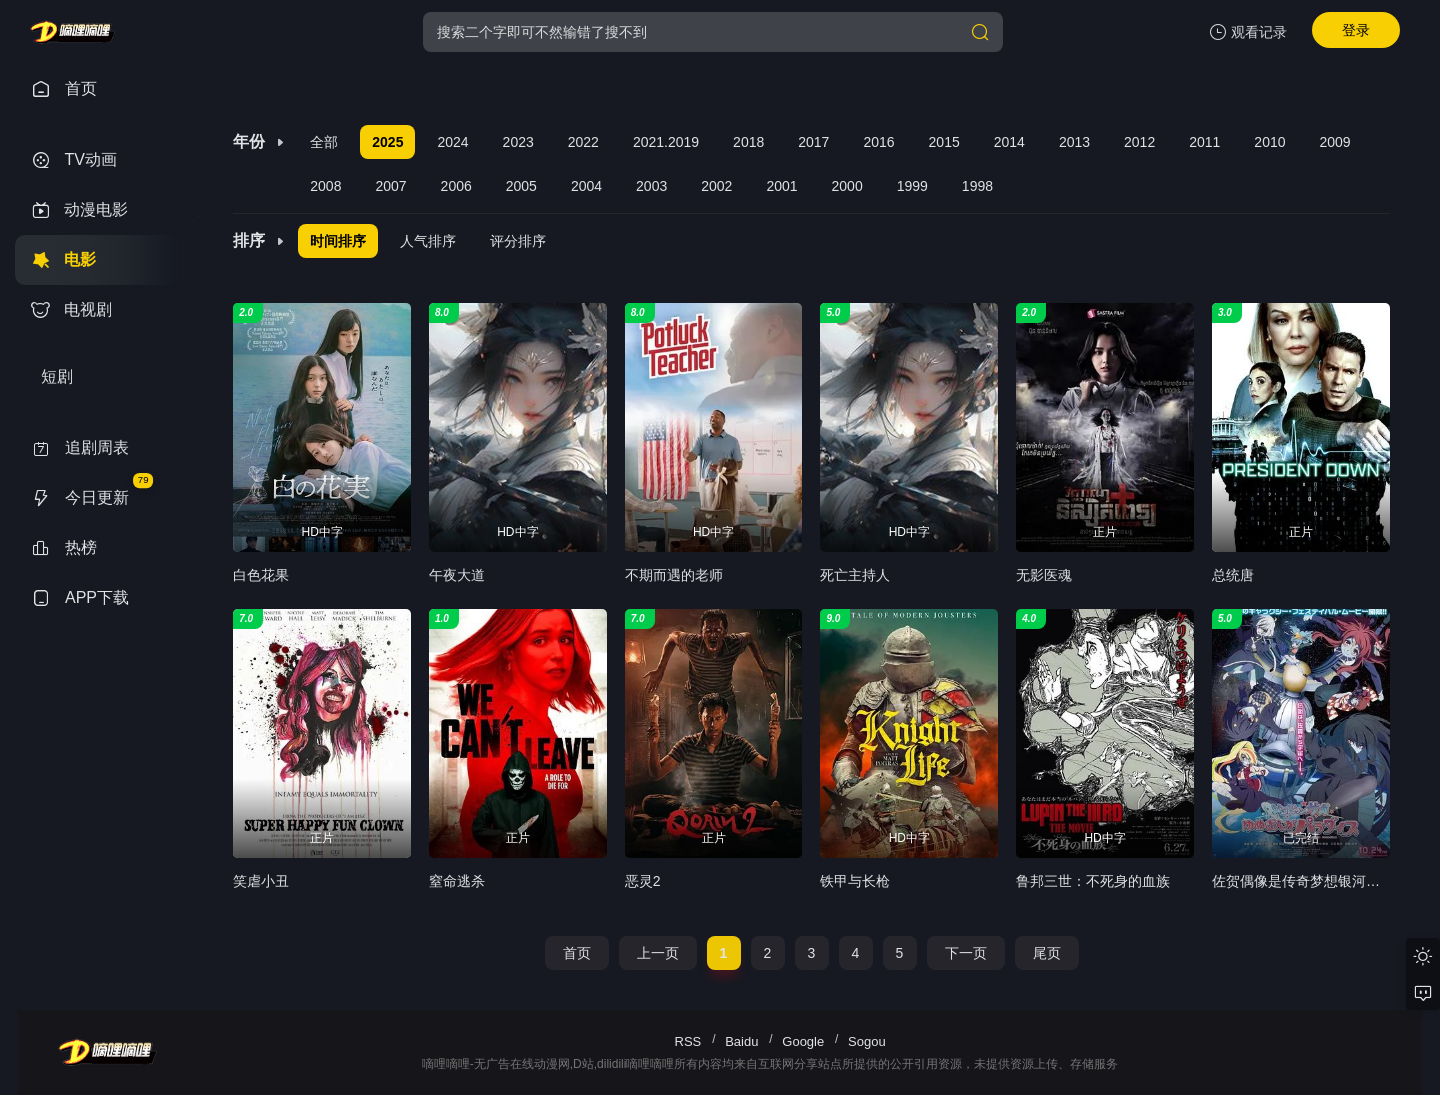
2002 (716, 186)
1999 (912, 186)
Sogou (867, 1041)
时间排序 (338, 241)
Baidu (741, 1041)
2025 (387, 142)
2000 (847, 186)
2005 (521, 186)
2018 (748, 142)
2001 (781, 186)
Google (803, 1041)
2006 (456, 186)
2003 (651, 186)
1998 (977, 186)
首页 (577, 953)
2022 (583, 142)
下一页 (966, 953)
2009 (1335, 142)
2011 (1204, 142)
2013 (1074, 142)
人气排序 (428, 241)
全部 (324, 142)
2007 (390, 186)
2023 (518, 142)
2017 (813, 142)
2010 (1269, 142)
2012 (1139, 142)
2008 (325, 186)
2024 (452, 142)
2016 (878, 142)
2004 (586, 186)
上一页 (658, 953)
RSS (688, 1041)
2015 (944, 142)
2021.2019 (666, 142)
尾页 (1047, 953)
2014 (1009, 142)
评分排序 (518, 241)
